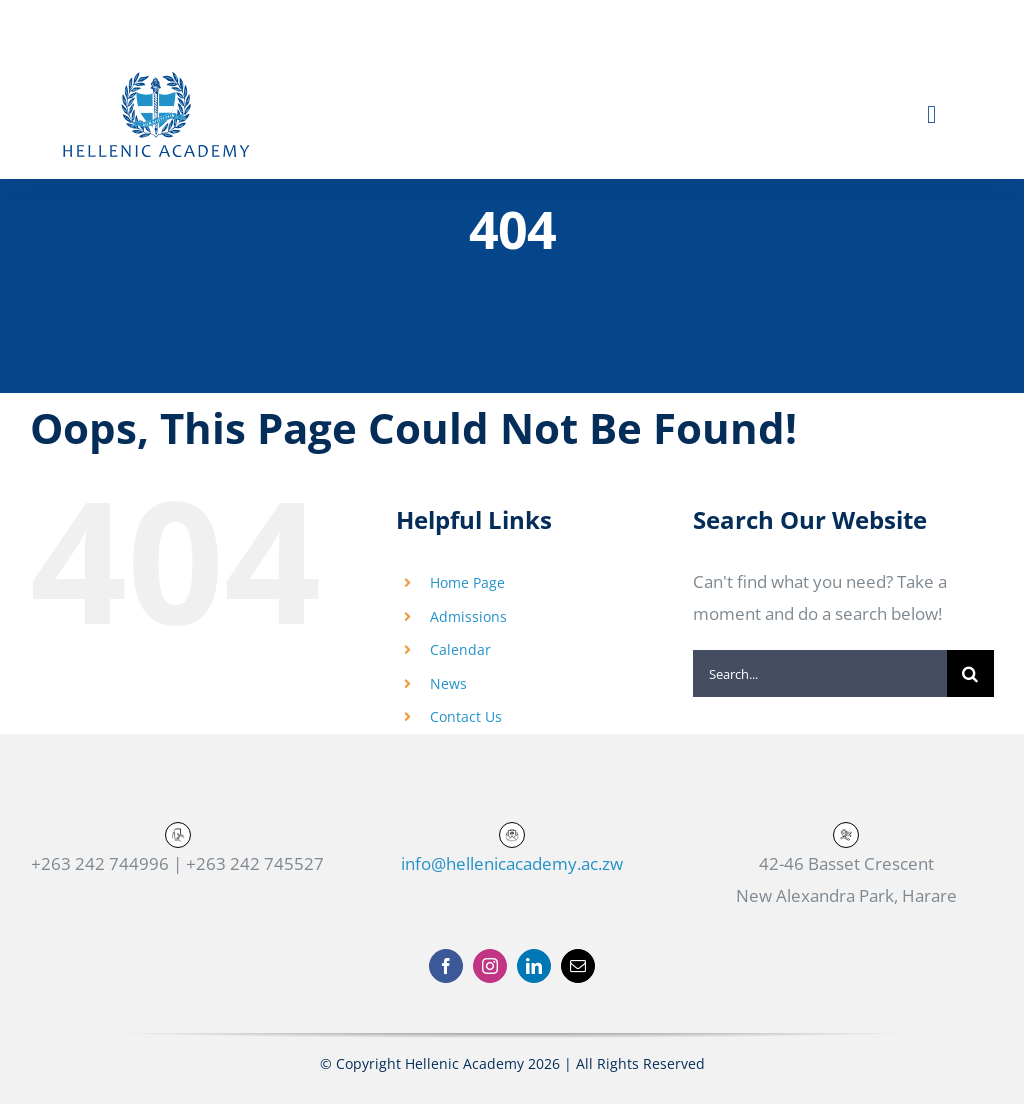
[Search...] (820, 673)
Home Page (467, 582)
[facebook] (446, 966)
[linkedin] (534, 966)
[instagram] (490, 966)
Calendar (460, 649)
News (448, 683)
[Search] (970, 673)
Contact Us (466, 716)
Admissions (468, 616)
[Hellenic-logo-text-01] (156, 75)
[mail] (578, 966)
